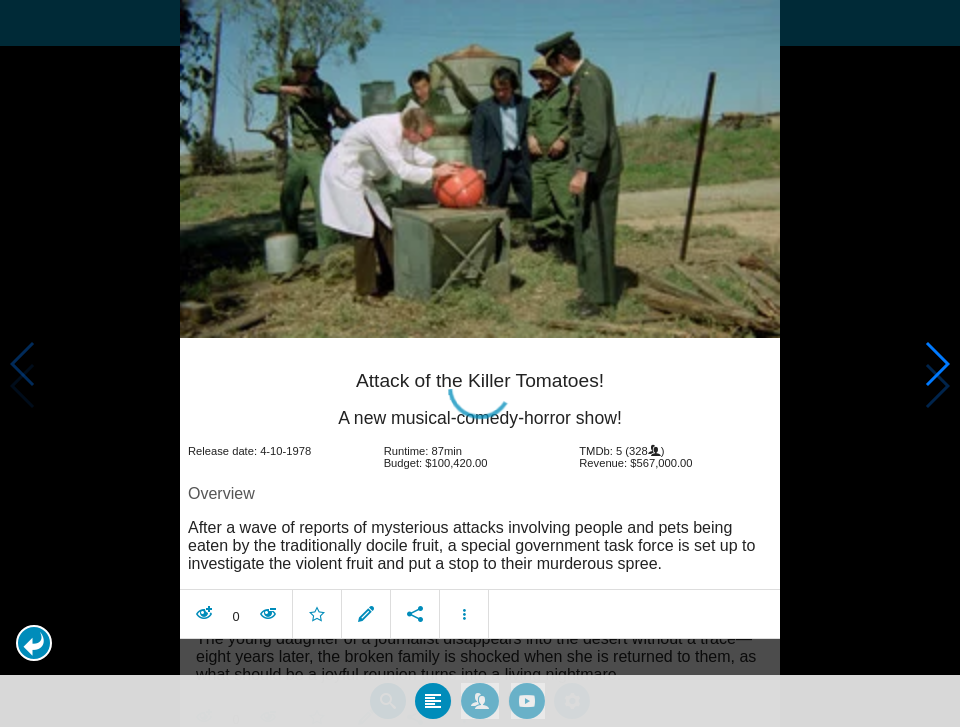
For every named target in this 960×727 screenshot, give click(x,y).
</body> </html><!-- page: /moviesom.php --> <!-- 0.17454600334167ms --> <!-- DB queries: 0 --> (480, 363)
